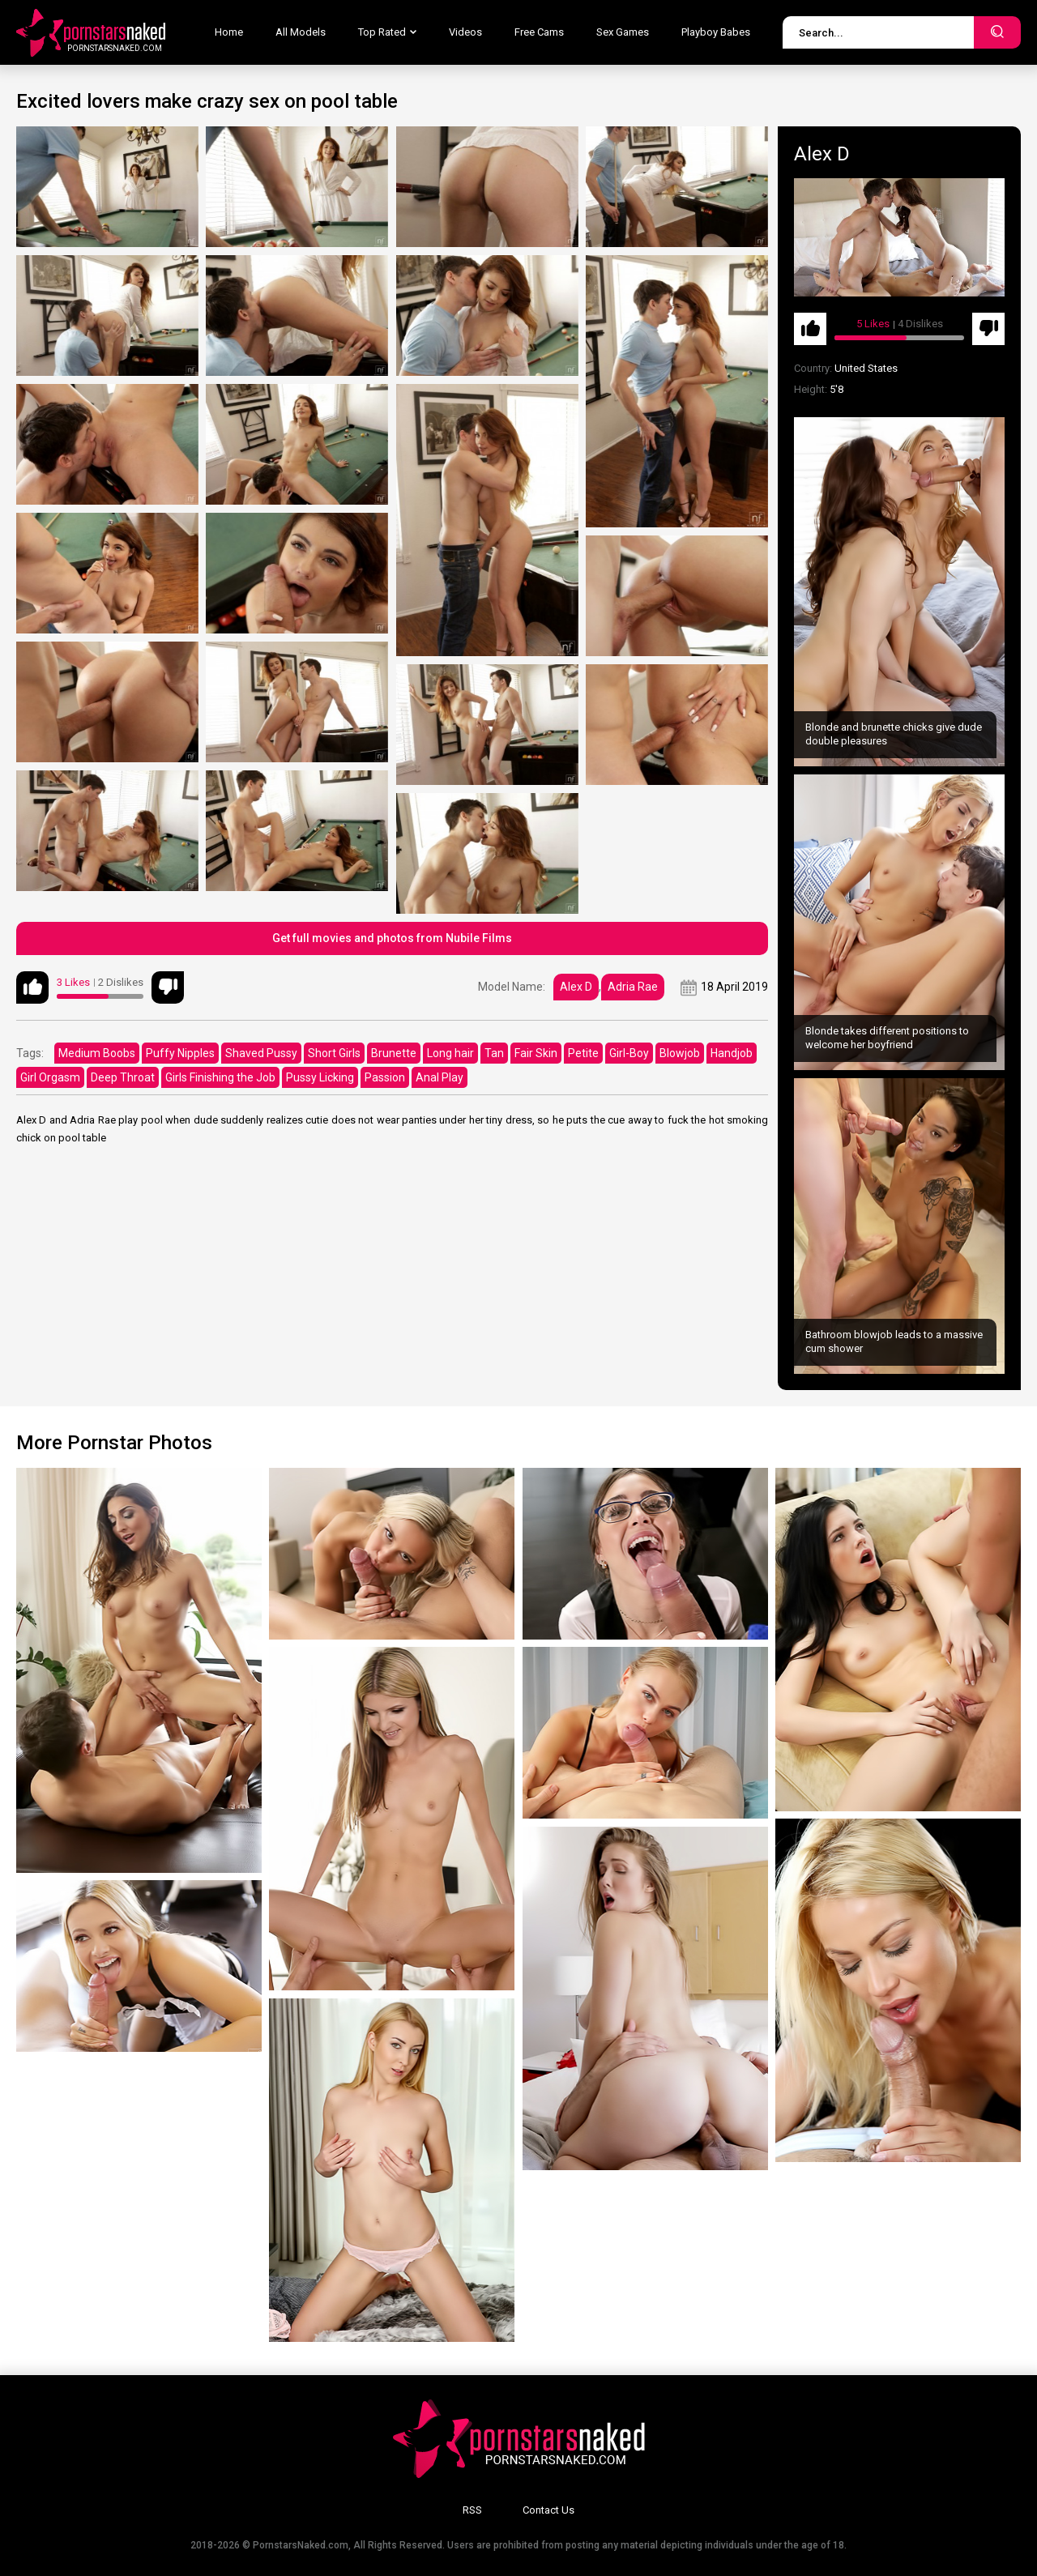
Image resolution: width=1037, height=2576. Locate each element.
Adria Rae (633, 986)
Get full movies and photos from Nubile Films (392, 938)
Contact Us (548, 2510)
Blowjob (679, 1053)
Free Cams (539, 32)
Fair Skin (535, 1053)
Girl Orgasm (50, 1077)
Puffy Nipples (180, 1053)
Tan (494, 1053)
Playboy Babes (715, 32)
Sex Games (622, 32)
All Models (300, 32)
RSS (472, 2510)
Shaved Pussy (261, 1053)
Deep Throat (123, 1077)
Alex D (576, 986)
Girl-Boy (629, 1053)
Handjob (732, 1053)
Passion (385, 1077)
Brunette (393, 1053)
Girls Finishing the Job (220, 1077)
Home (229, 32)
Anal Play (439, 1077)
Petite (583, 1053)
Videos (465, 32)
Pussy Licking (320, 1077)
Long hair (450, 1053)
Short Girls (334, 1053)
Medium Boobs (96, 1053)
